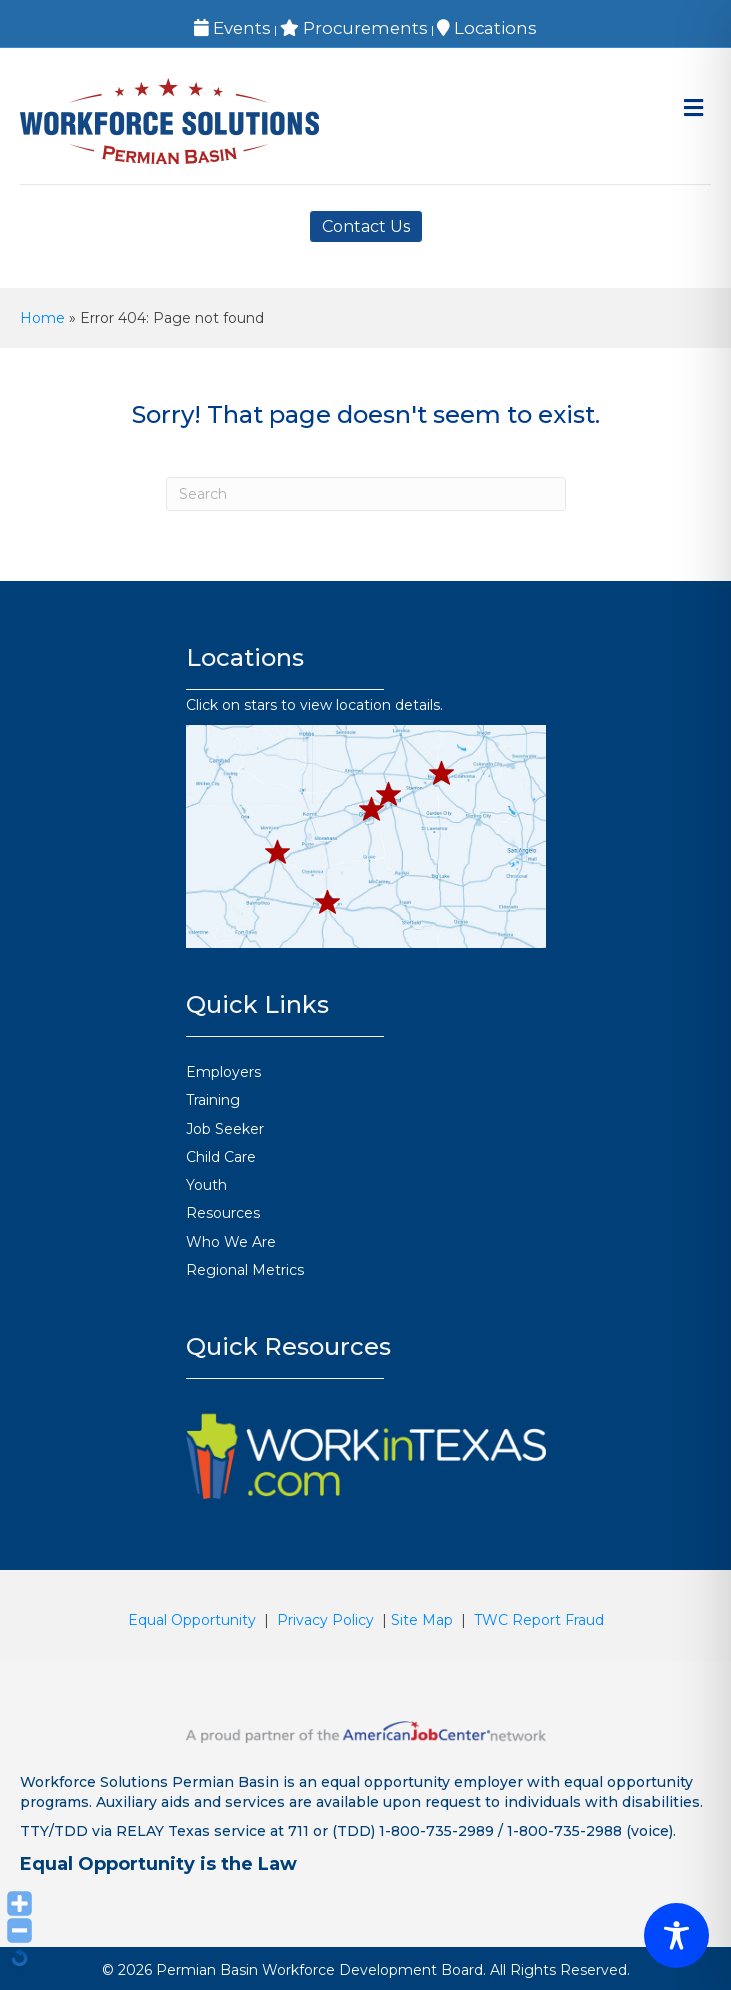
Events (232, 28)
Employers (223, 1072)
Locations (487, 28)
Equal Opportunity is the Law (158, 1864)
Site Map (422, 1620)
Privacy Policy (325, 1620)
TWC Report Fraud (539, 1620)
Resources (223, 1213)
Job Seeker (225, 1129)
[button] (278, 852)
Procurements (354, 28)
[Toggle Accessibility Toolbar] (676, 1935)
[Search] (366, 494)
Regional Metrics (245, 1270)
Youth (206, 1185)
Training (213, 1100)
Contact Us (366, 226)
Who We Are (231, 1242)
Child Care (221, 1157)
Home (42, 318)
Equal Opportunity (192, 1620)
